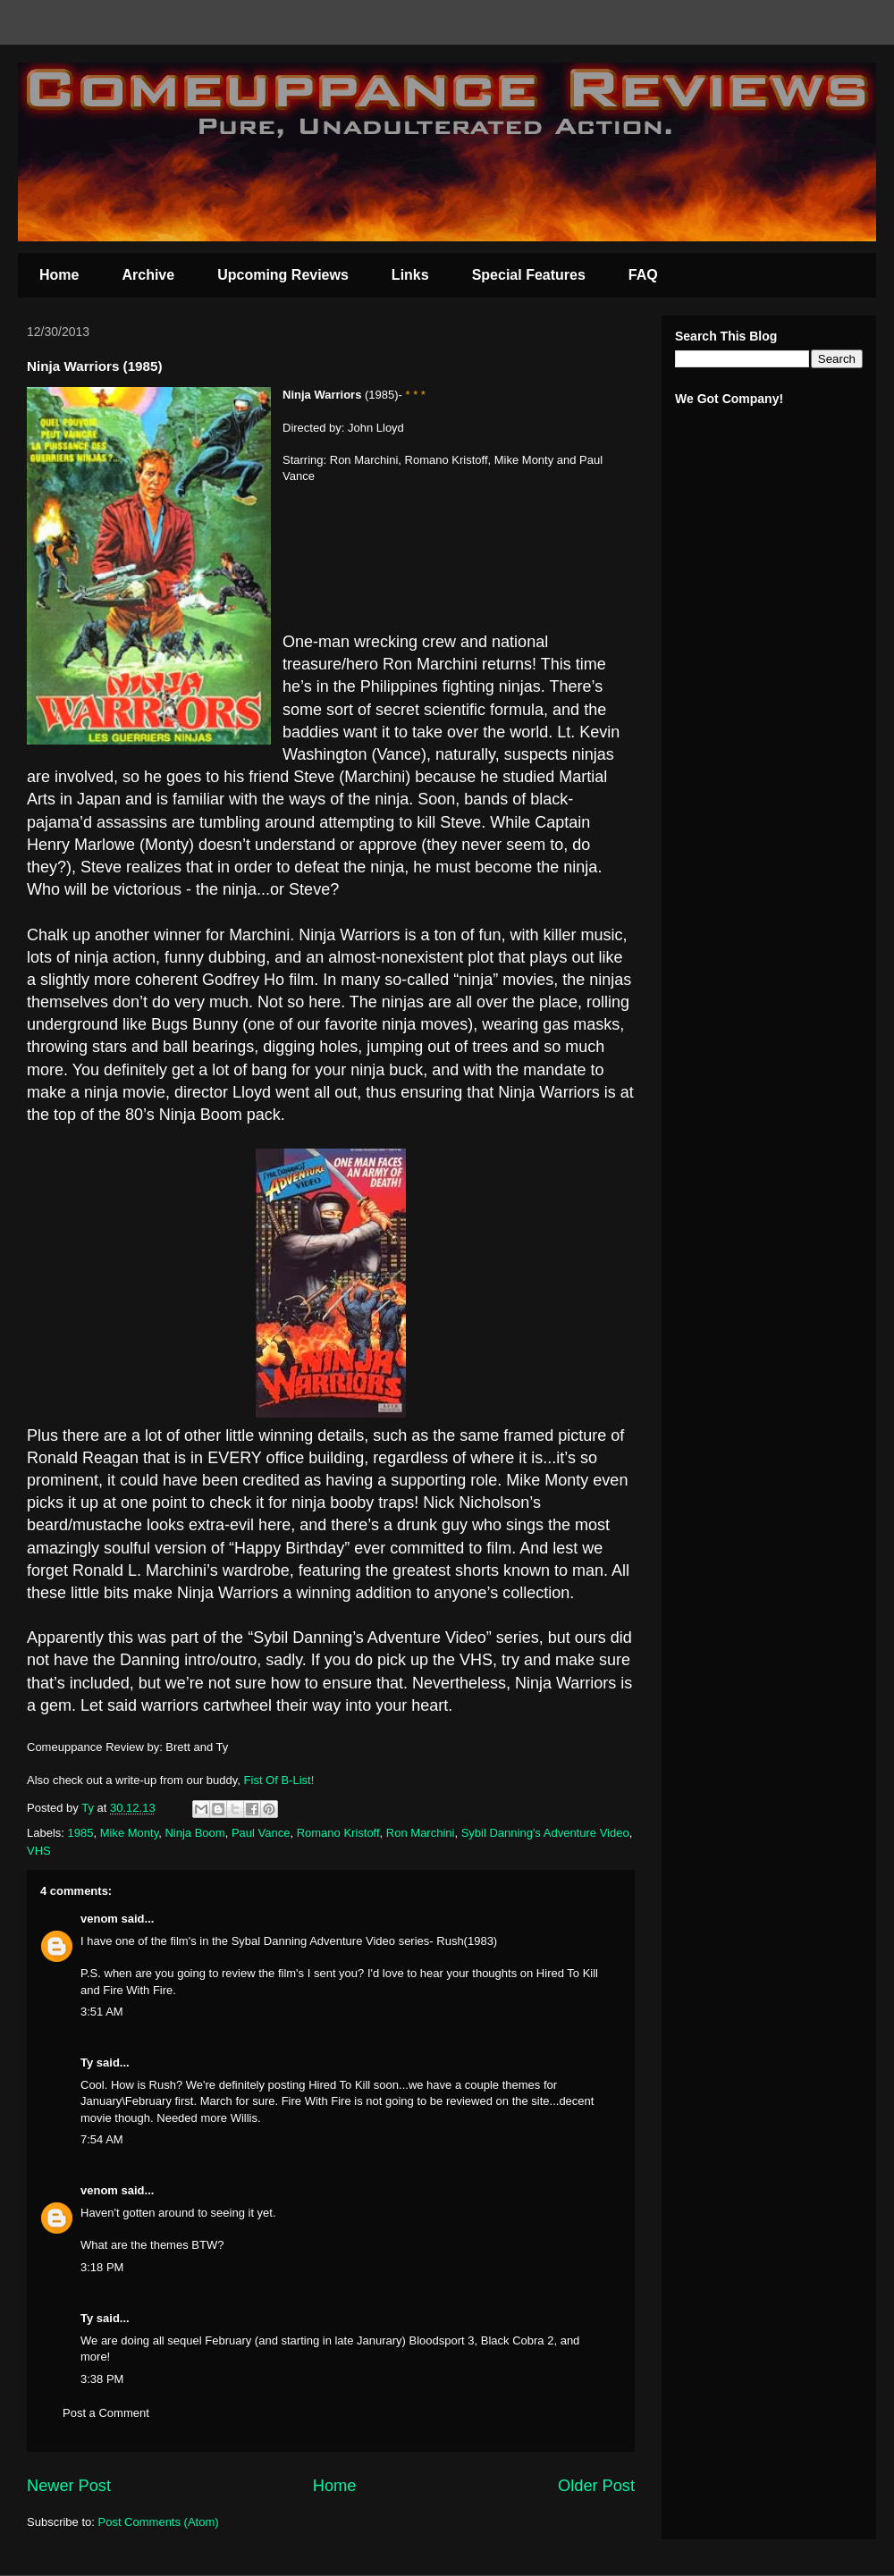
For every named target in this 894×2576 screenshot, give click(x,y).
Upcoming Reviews (283, 274)
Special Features (529, 274)
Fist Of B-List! (279, 1780)
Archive (148, 274)
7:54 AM (101, 2139)
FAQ (643, 274)
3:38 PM (101, 2379)
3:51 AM (101, 2011)
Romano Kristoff (338, 1832)
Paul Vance (261, 1832)
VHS (39, 1850)
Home (59, 274)
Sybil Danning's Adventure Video (545, 1832)
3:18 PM (101, 2267)
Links (410, 274)
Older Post (596, 2486)
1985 (81, 1832)
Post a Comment (106, 2413)
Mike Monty (129, 1832)
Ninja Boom (194, 1832)
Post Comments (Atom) (158, 2522)
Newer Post (69, 2486)
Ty (86, 2062)
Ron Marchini (420, 1832)
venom (99, 1918)
